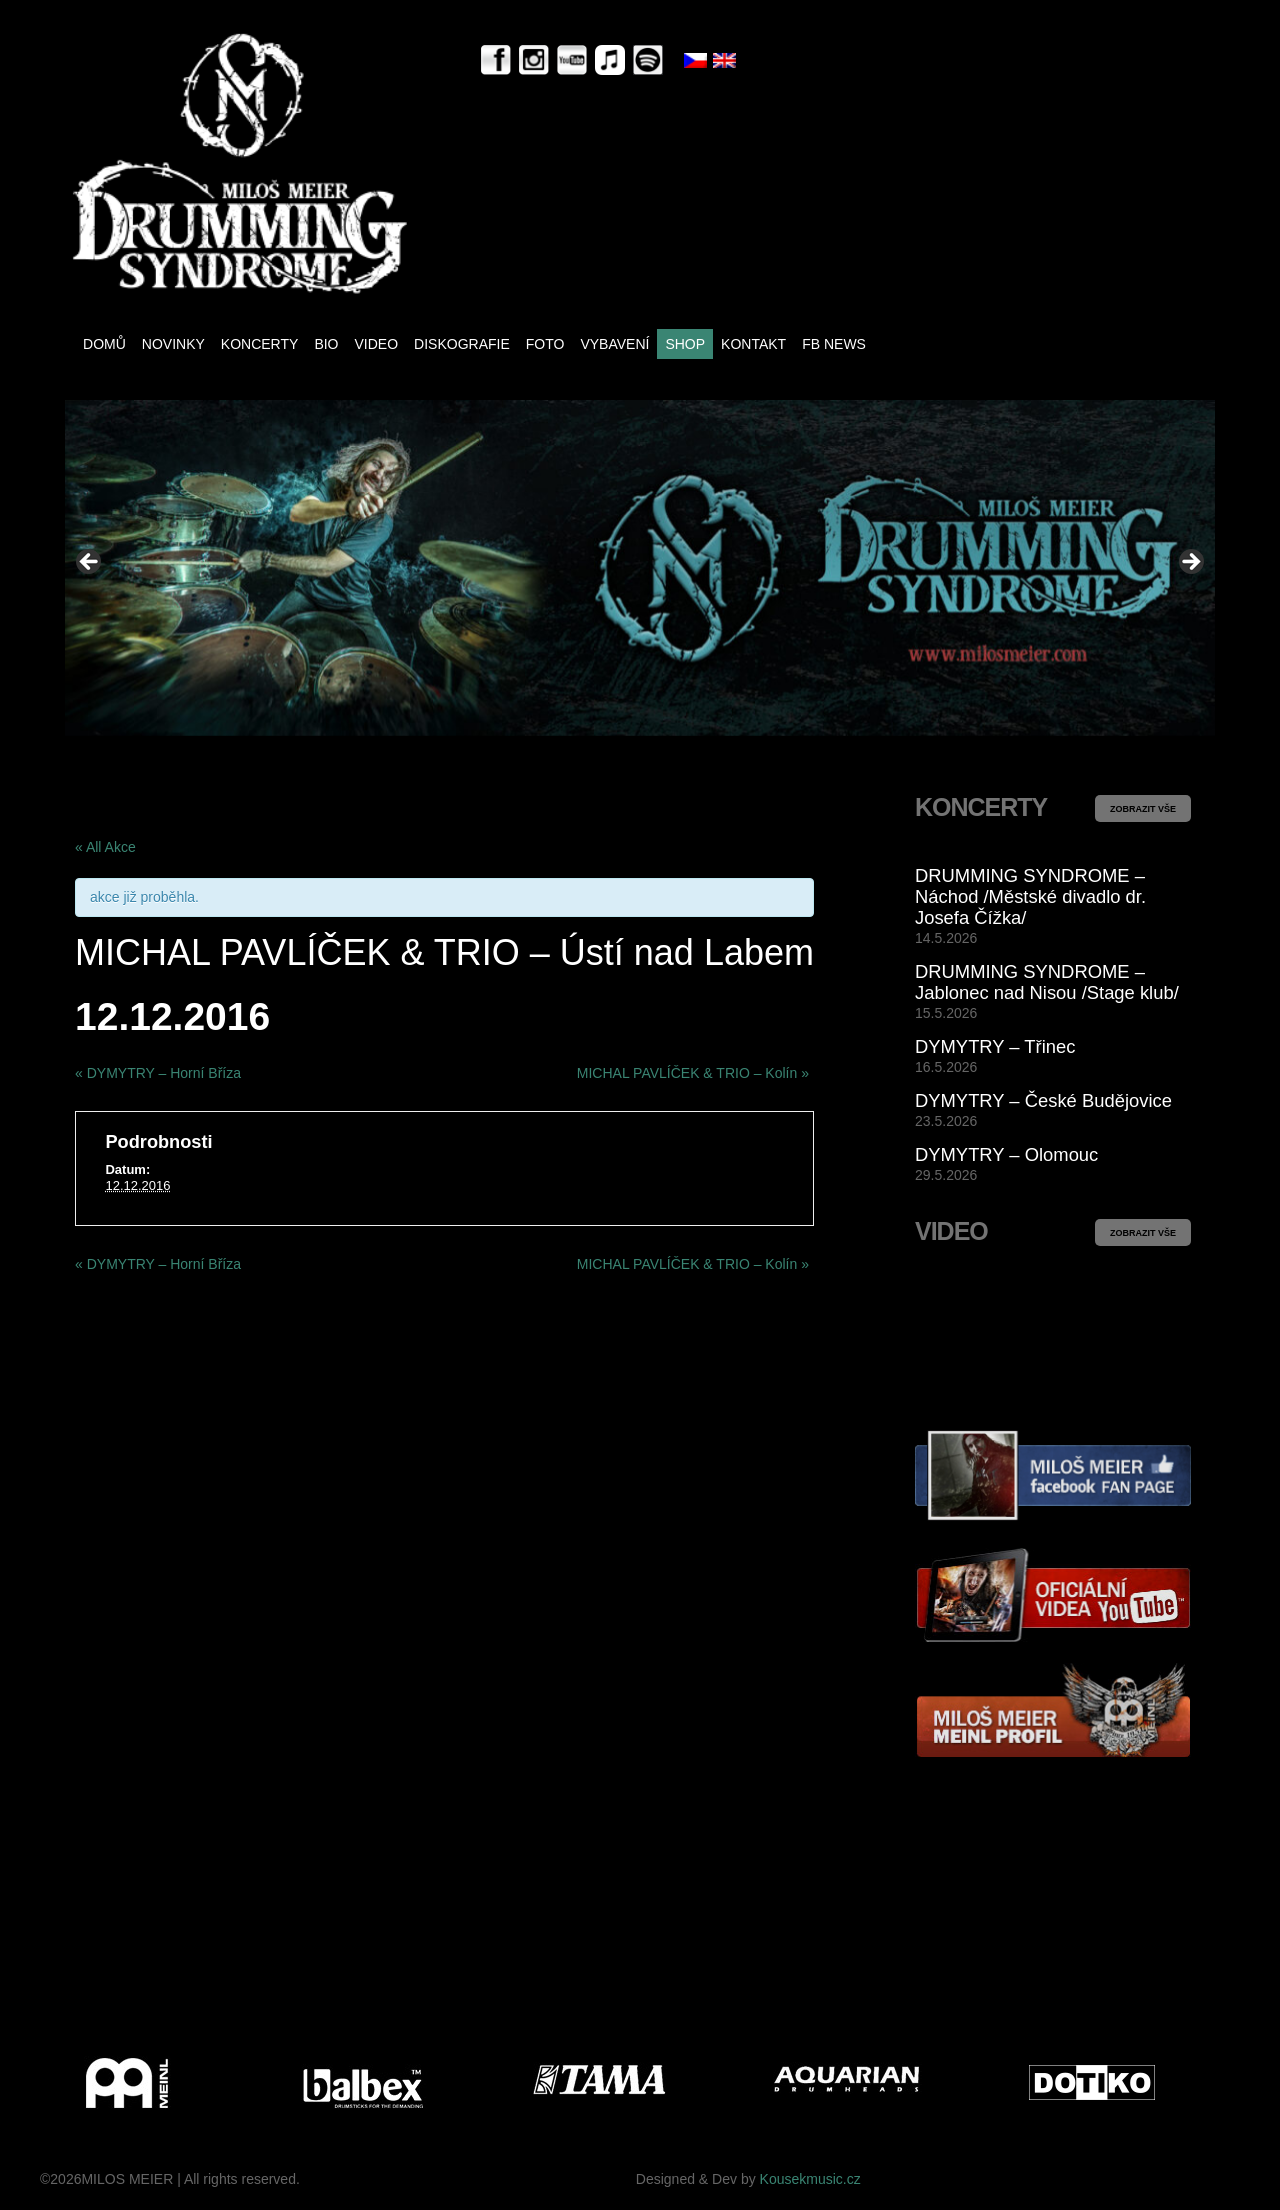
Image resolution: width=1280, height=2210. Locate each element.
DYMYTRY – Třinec (995, 1046)
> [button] (1190, 563)
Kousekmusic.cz (810, 2179)
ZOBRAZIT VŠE (1143, 809)
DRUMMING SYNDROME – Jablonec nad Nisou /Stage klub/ (1047, 982)
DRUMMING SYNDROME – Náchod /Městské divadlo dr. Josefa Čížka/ (1030, 896)
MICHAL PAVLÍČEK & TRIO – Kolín (693, 1073)
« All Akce (105, 847)
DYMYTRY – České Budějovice (1043, 1100)
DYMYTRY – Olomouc (1006, 1154)
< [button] (90, 563)
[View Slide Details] (640, 567)
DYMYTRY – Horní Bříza (158, 1073)
